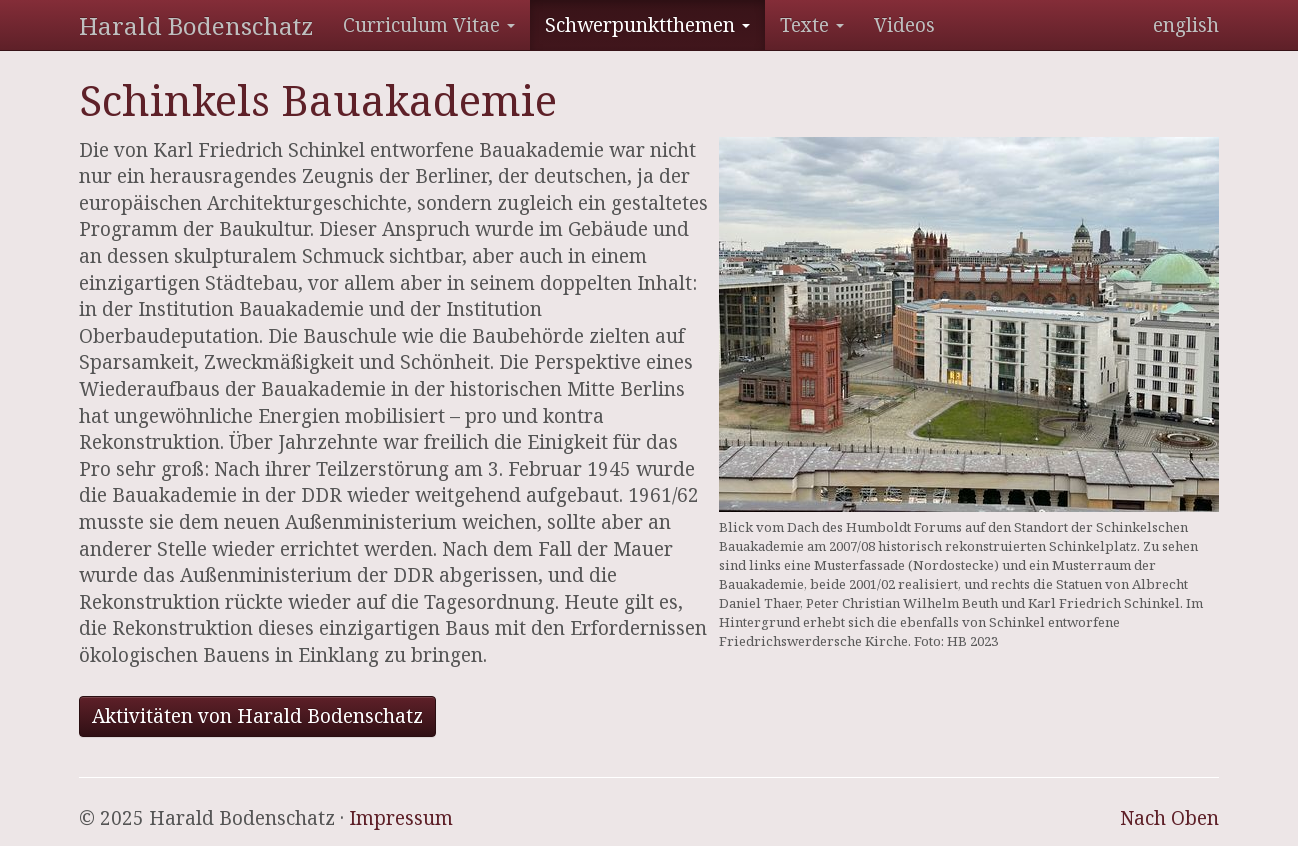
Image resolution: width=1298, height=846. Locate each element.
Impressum (401, 818)
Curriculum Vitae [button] (429, 25)
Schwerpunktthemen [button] (647, 25)
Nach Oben (1169, 818)
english (1186, 25)
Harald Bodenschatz (196, 25)
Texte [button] (812, 25)
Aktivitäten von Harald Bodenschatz (257, 716)
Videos (904, 25)
